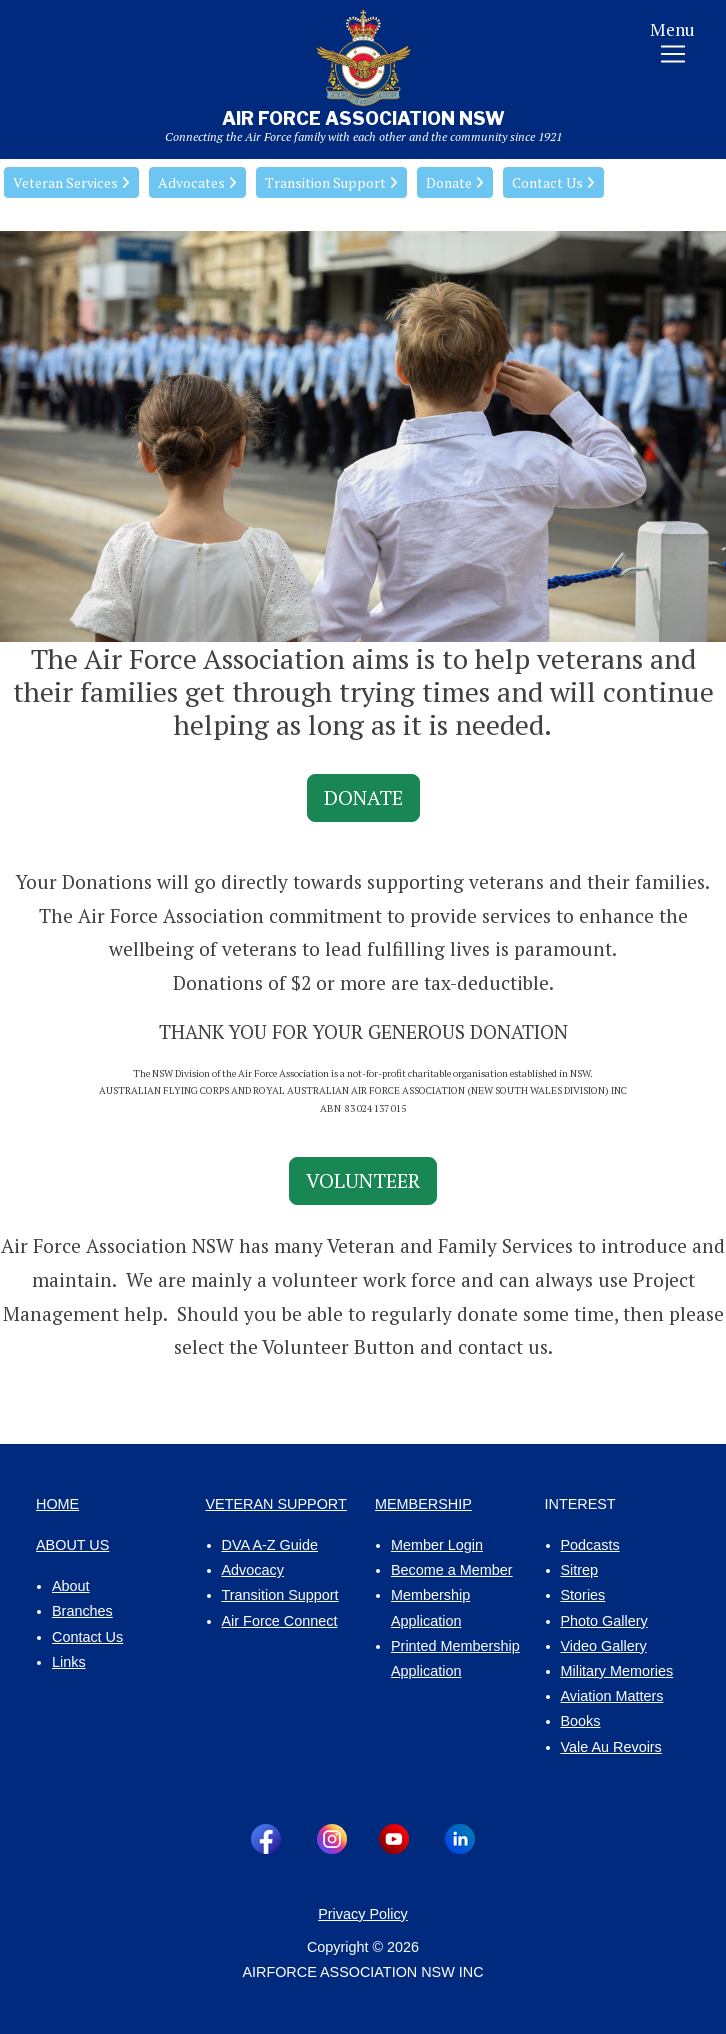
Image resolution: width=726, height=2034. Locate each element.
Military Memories (617, 1671)
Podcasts (590, 1545)
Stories (583, 1595)
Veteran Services (71, 182)
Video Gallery (604, 1646)
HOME (57, 1504)
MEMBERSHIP (423, 1504)
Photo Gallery (604, 1621)
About (71, 1586)
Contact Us (553, 182)
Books (581, 1721)
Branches (82, 1611)
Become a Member (452, 1570)
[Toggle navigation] (672, 46)
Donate (455, 182)
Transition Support (331, 182)
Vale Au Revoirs (611, 1747)
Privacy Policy (363, 1914)
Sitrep (580, 1570)
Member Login (437, 1545)
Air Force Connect (280, 1621)
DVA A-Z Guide (270, 1545)
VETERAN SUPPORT (276, 1504)
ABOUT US (72, 1545)
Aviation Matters (612, 1696)
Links (69, 1662)
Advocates (197, 182)
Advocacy (253, 1570)
